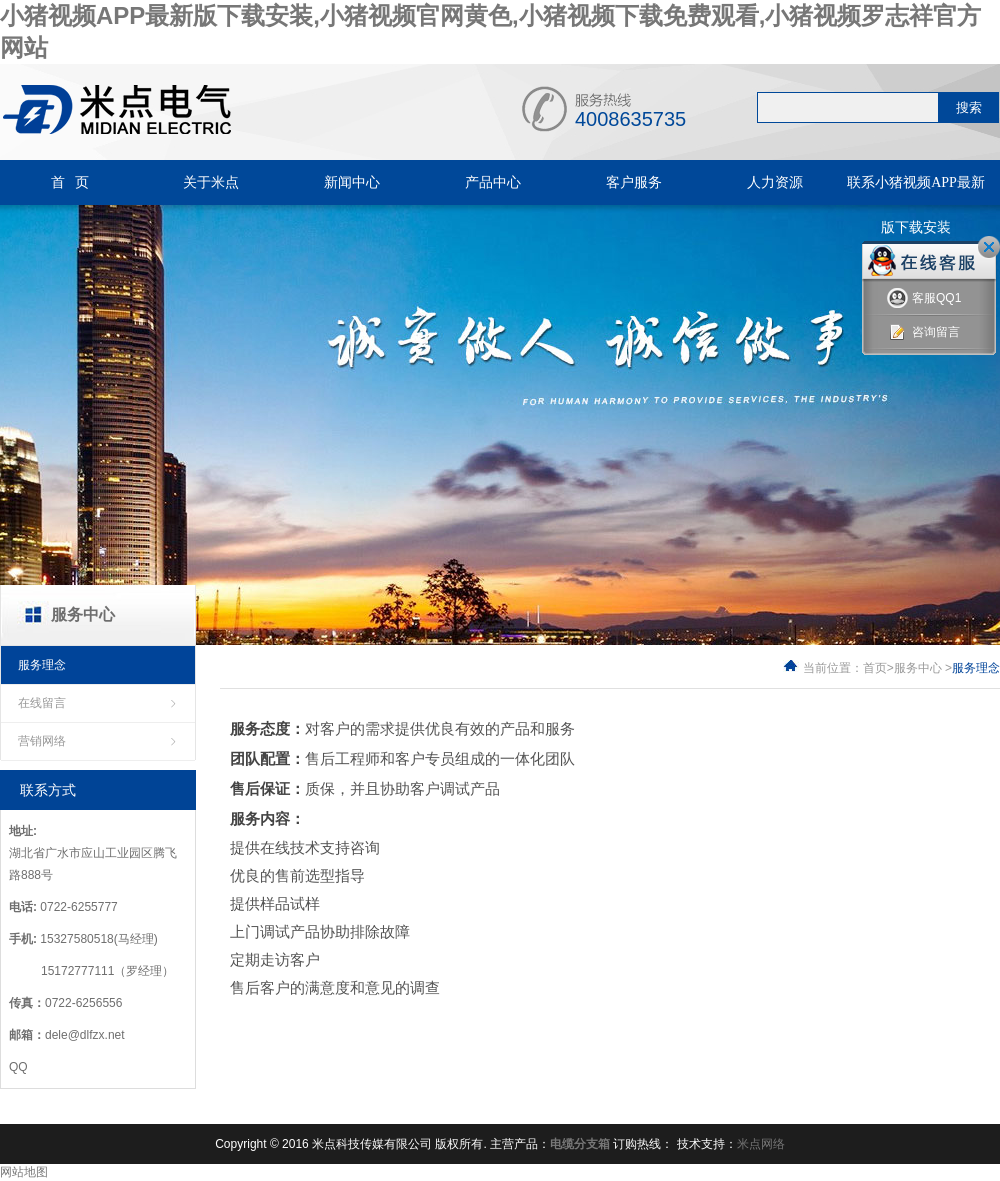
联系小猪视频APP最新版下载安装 (916, 205)
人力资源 (775, 182)
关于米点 (211, 182)
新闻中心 (352, 182)
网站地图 (24, 1172)
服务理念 (42, 665)
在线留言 (42, 703)
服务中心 (918, 668)
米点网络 (761, 1144)
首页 (875, 668)
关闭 (989, 247)
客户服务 (634, 182)
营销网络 (42, 741)
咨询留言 (923, 332)
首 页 (70, 182)
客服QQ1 (924, 298)
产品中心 (493, 182)
